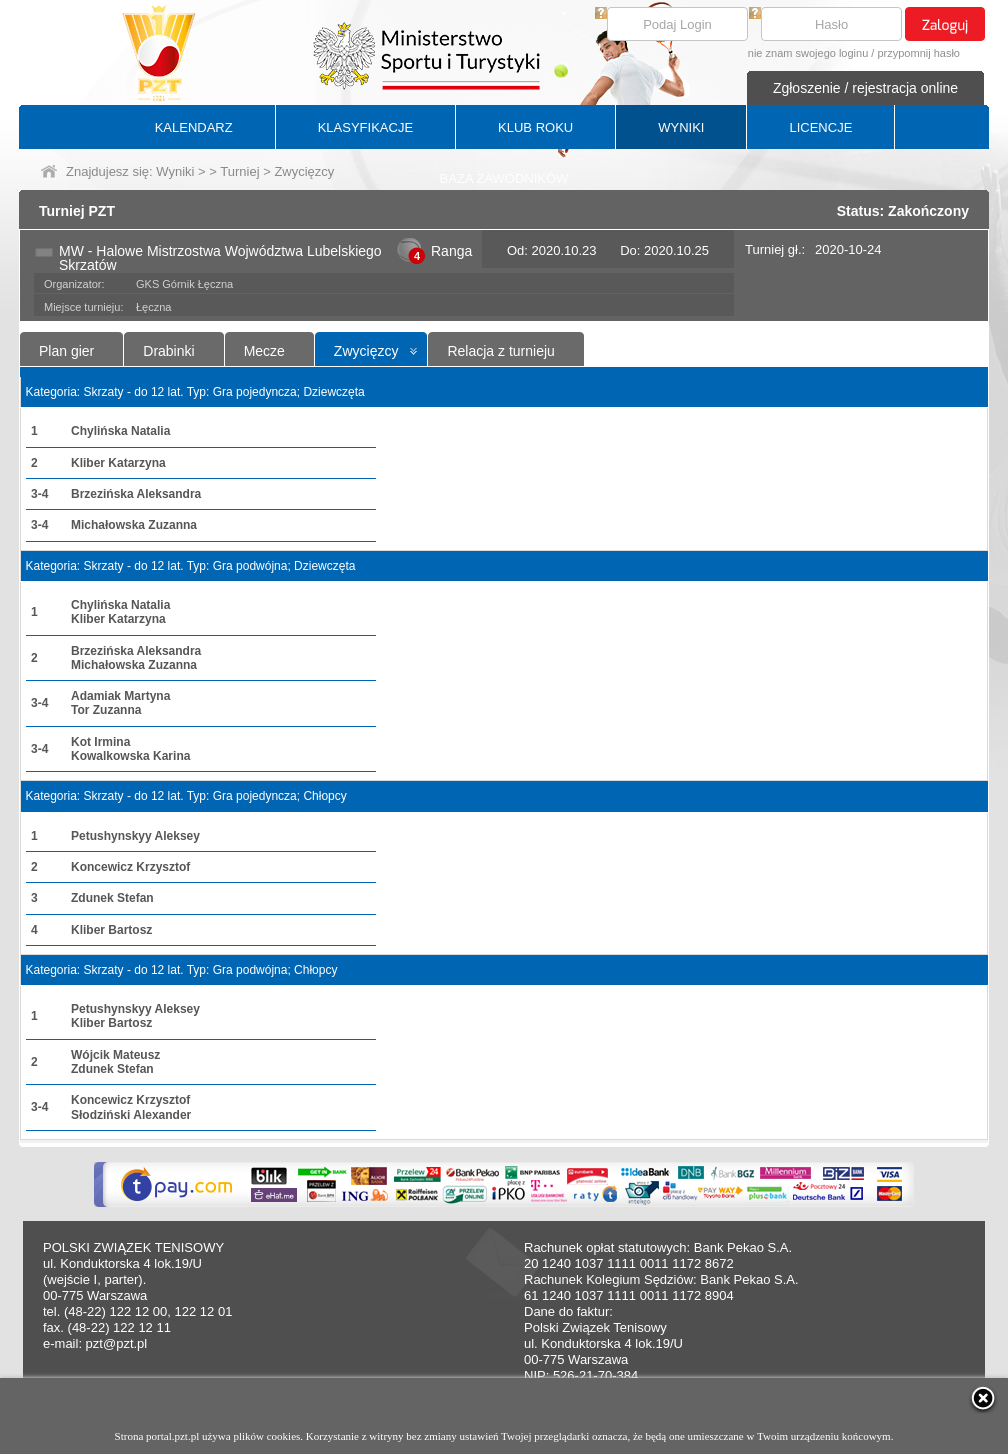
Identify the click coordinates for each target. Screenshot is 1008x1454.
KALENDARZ (194, 127)
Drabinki (168, 351)
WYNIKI (681, 127)
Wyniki (175, 171)
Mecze (264, 351)
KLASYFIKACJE (365, 127)
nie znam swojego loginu (808, 53)
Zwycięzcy (366, 351)
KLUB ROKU (535, 127)
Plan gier (66, 351)
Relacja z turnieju (500, 351)
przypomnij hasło (918, 53)
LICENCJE (820, 127)
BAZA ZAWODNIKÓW (504, 178)
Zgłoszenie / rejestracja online (865, 88)
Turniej (239, 171)
